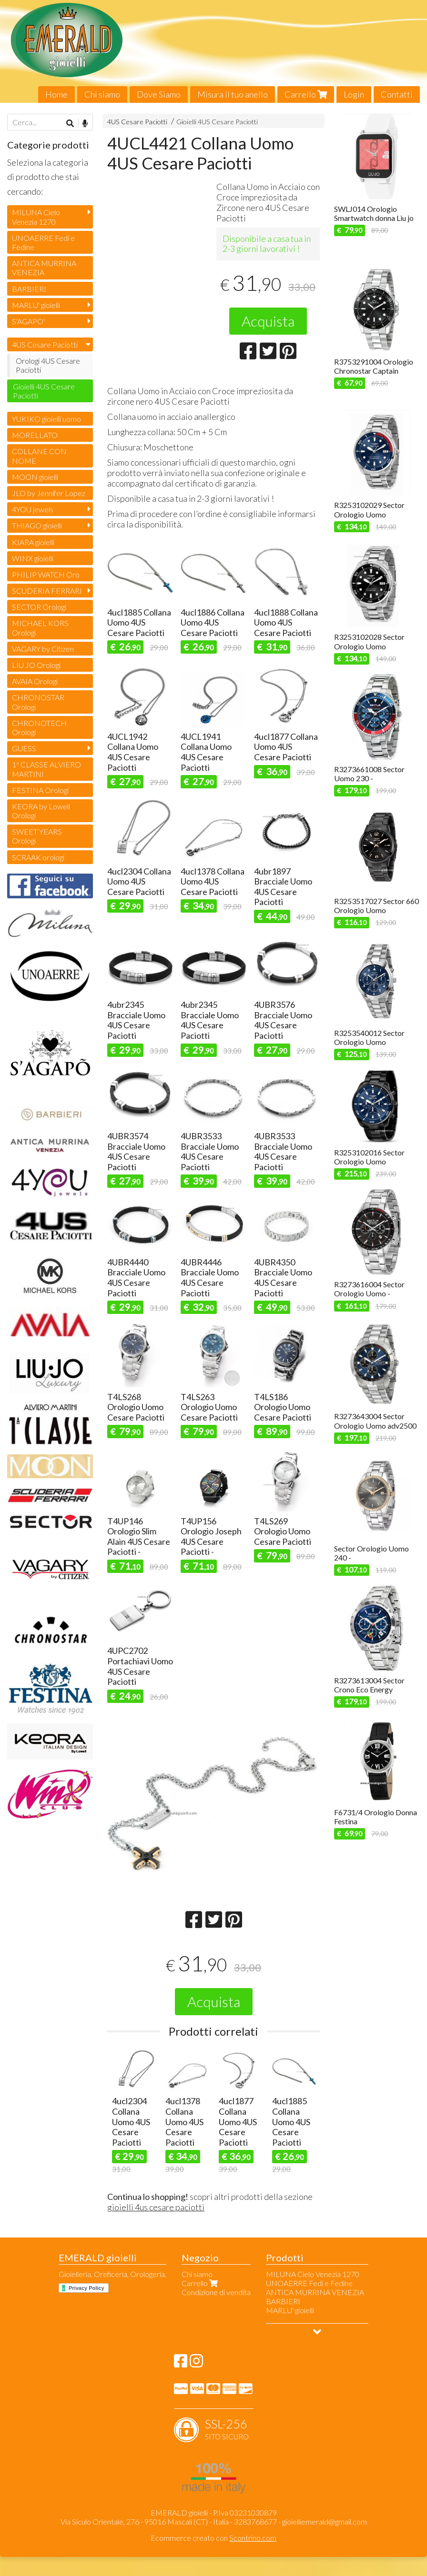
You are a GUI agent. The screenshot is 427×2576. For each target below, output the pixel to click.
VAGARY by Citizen (43, 648)
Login (354, 94)
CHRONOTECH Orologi (39, 727)
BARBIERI (29, 288)
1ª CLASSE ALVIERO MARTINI (46, 769)
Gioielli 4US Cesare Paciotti (217, 122)
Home (56, 94)
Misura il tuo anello (232, 94)
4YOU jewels (32, 509)
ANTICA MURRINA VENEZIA (44, 268)
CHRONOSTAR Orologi (38, 702)
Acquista (268, 320)
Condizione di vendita (216, 2292)
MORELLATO (35, 434)
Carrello (306, 94)
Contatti (397, 94)
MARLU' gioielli (36, 304)
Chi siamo (102, 94)
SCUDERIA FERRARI (47, 590)
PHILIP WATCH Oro (46, 574)
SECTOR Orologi (39, 606)
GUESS (24, 748)
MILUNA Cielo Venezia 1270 (36, 217)
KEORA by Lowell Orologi (41, 811)
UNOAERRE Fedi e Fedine (43, 242)
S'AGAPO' (28, 321)
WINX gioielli (32, 558)
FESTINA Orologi (40, 790)
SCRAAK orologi (38, 857)
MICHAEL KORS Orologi (40, 627)
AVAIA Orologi (35, 681)
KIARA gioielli (33, 542)
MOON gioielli (35, 476)
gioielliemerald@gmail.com (324, 2521)
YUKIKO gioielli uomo (46, 418)
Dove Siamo (159, 94)
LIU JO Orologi (36, 664)
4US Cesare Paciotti (137, 122)
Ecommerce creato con (213, 2537)
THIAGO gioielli (37, 525)
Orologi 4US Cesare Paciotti (48, 365)
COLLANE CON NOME (39, 456)
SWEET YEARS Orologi (37, 836)
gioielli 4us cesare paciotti (155, 2207)
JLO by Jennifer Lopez (48, 492)
